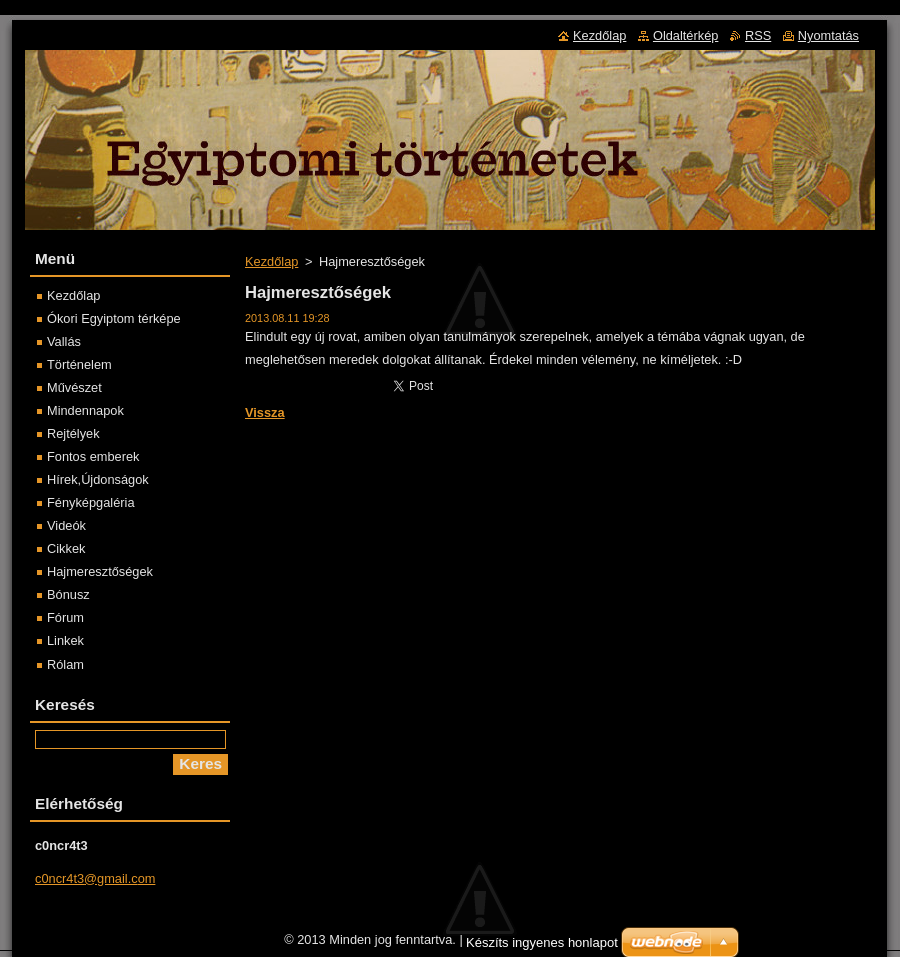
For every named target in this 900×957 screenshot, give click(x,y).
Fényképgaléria (91, 502)
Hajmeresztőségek (100, 571)
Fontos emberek (93, 456)
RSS (758, 35)
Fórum (65, 617)
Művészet (74, 387)
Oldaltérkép (685, 35)
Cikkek (66, 548)
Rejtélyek (73, 433)
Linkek (65, 640)
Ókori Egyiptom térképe (114, 318)
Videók (66, 525)
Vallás (64, 341)
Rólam (65, 664)
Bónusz (68, 594)
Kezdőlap (271, 261)
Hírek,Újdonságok (98, 479)
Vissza (265, 412)
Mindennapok (85, 410)
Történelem (79, 364)
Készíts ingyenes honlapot (542, 942)
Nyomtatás (828, 35)
